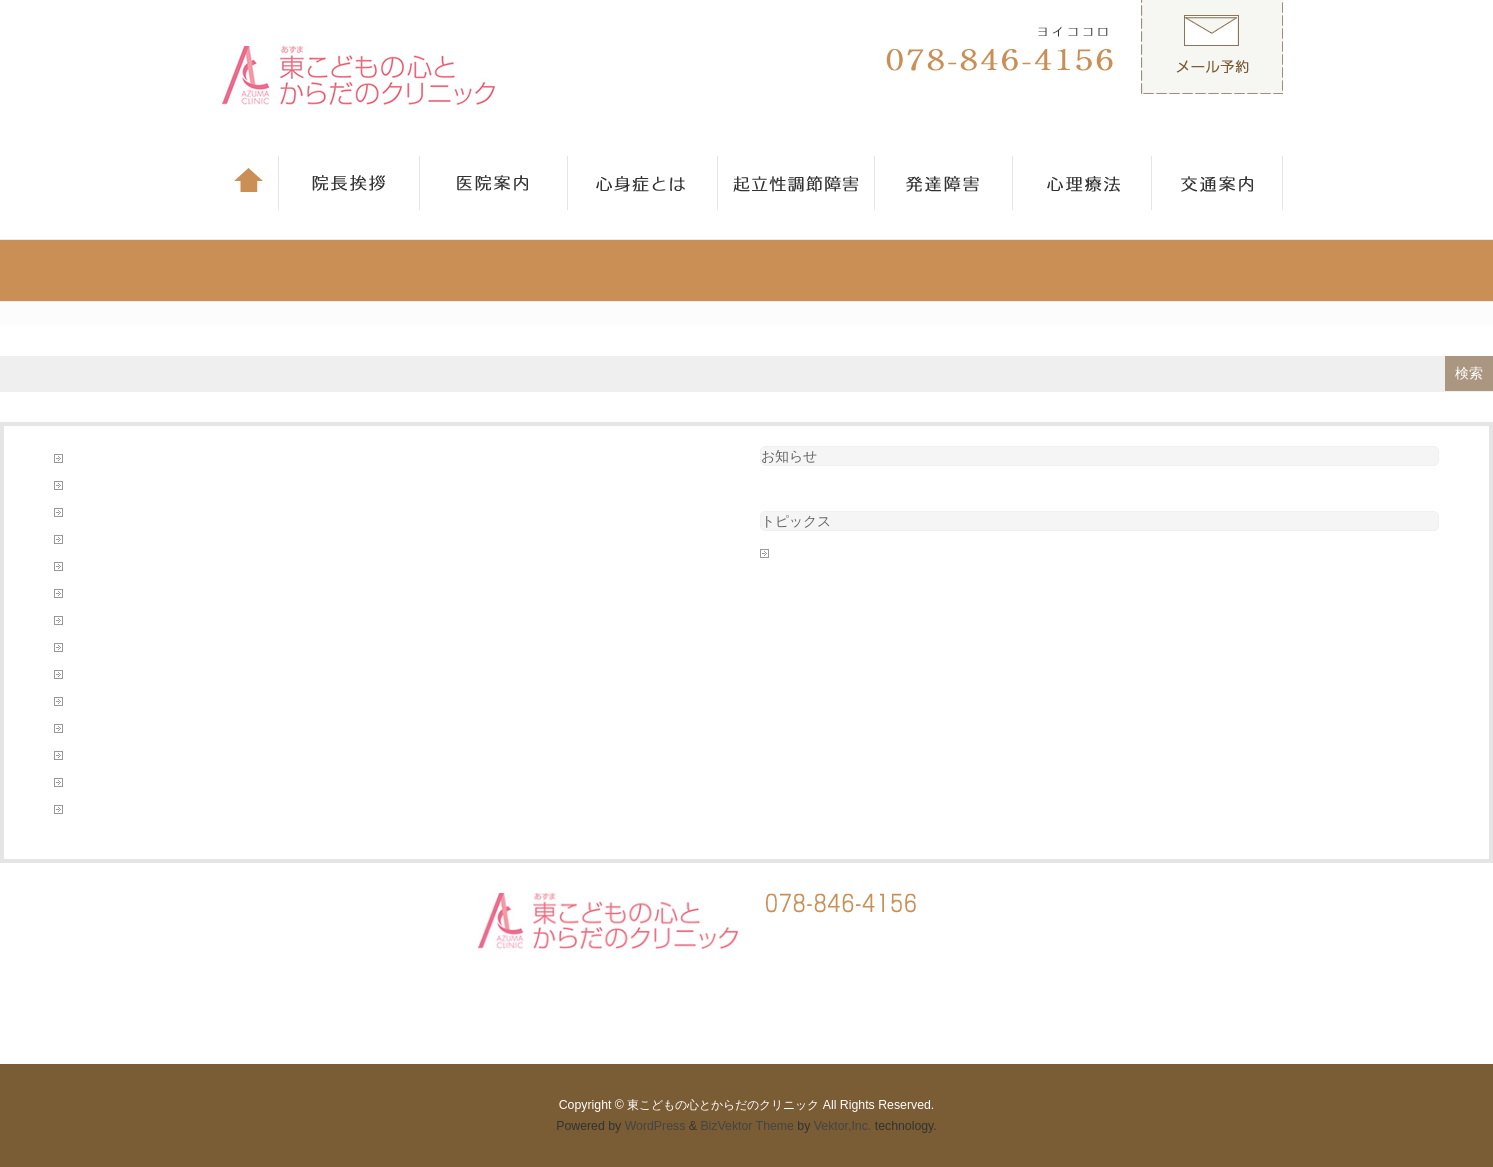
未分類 (793, 554)
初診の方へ (99, 567)
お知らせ (789, 456)
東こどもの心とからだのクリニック (723, 1105)
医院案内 (93, 594)
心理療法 (93, 648)
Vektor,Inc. (843, 1126)
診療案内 (93, 756)
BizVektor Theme (747, 1126)
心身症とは (99, 675)
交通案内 (93, 540)
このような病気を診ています (147, 459)
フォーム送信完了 (117, 486)
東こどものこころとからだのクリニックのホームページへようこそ (249, 702)
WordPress (655, 1126)
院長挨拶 (93, 810)
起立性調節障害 (111, 783)
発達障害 (93, 729)
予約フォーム (105, 513)
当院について (105, 621)
